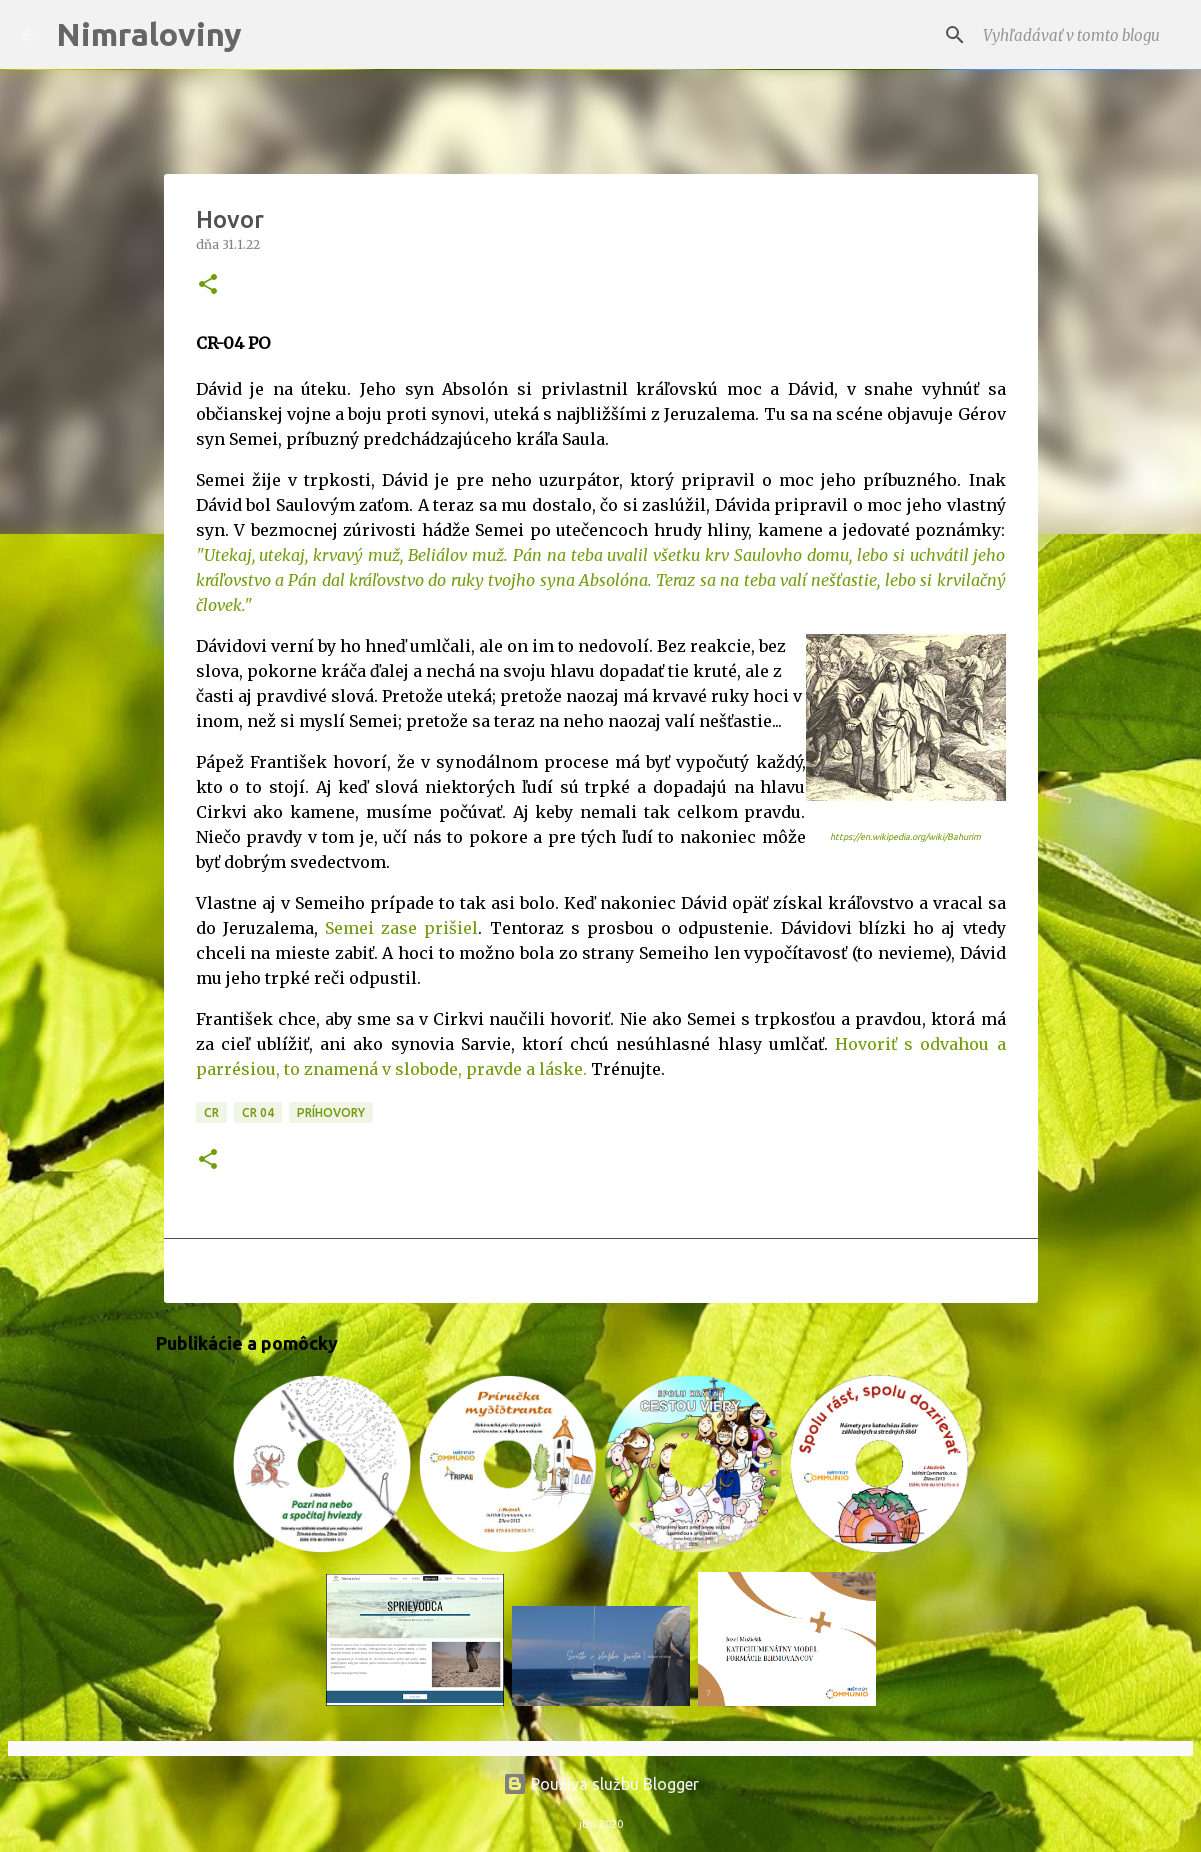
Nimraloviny (149, 34)
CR (211, 1112)
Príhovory (331, 1112)
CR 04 (258, 1112)
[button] (208, 285)
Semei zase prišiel (401, 928)
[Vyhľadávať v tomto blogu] (1080, 35)
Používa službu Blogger (601, 1784)
